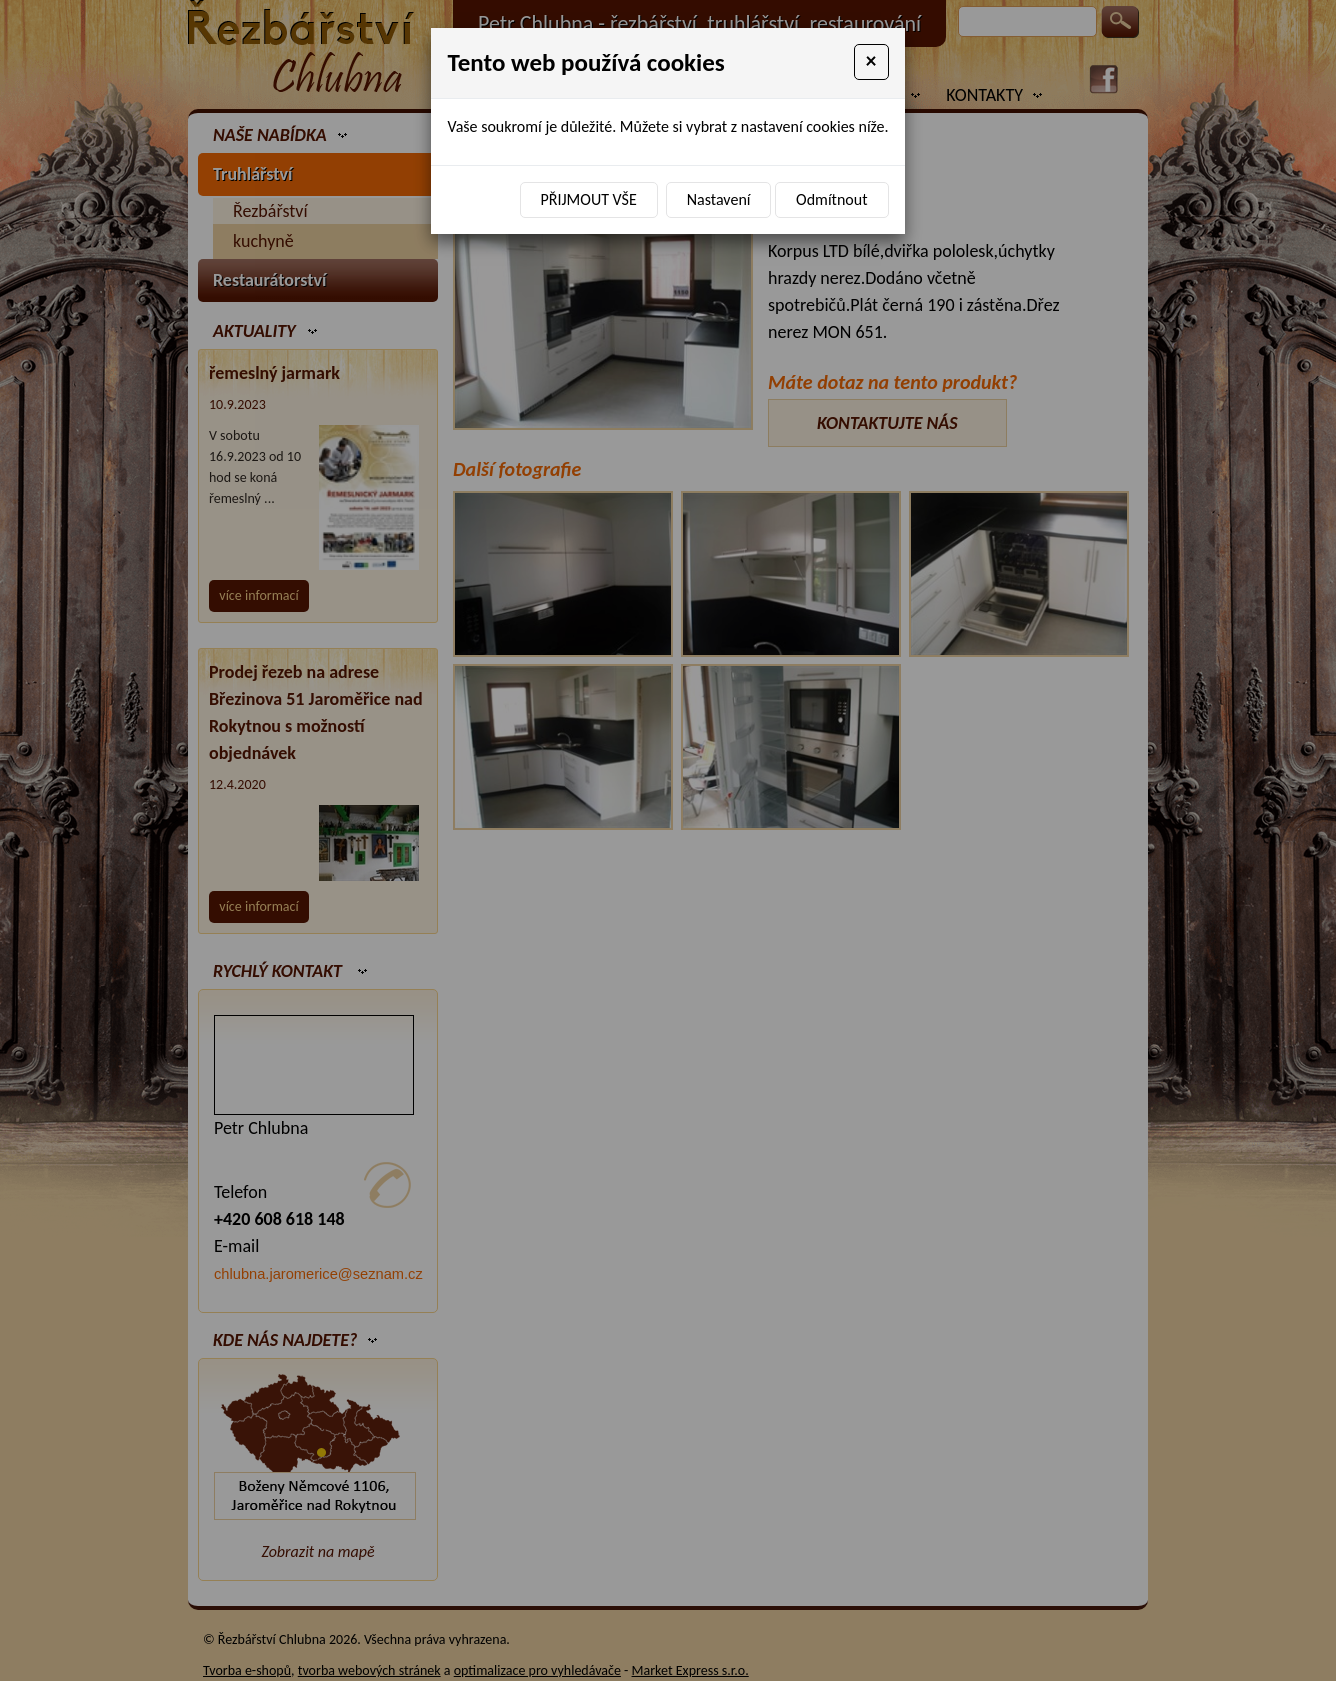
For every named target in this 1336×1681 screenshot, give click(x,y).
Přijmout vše (589, 199)
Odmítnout (831, 199)
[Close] (871, 62)
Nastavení (719, 199)
